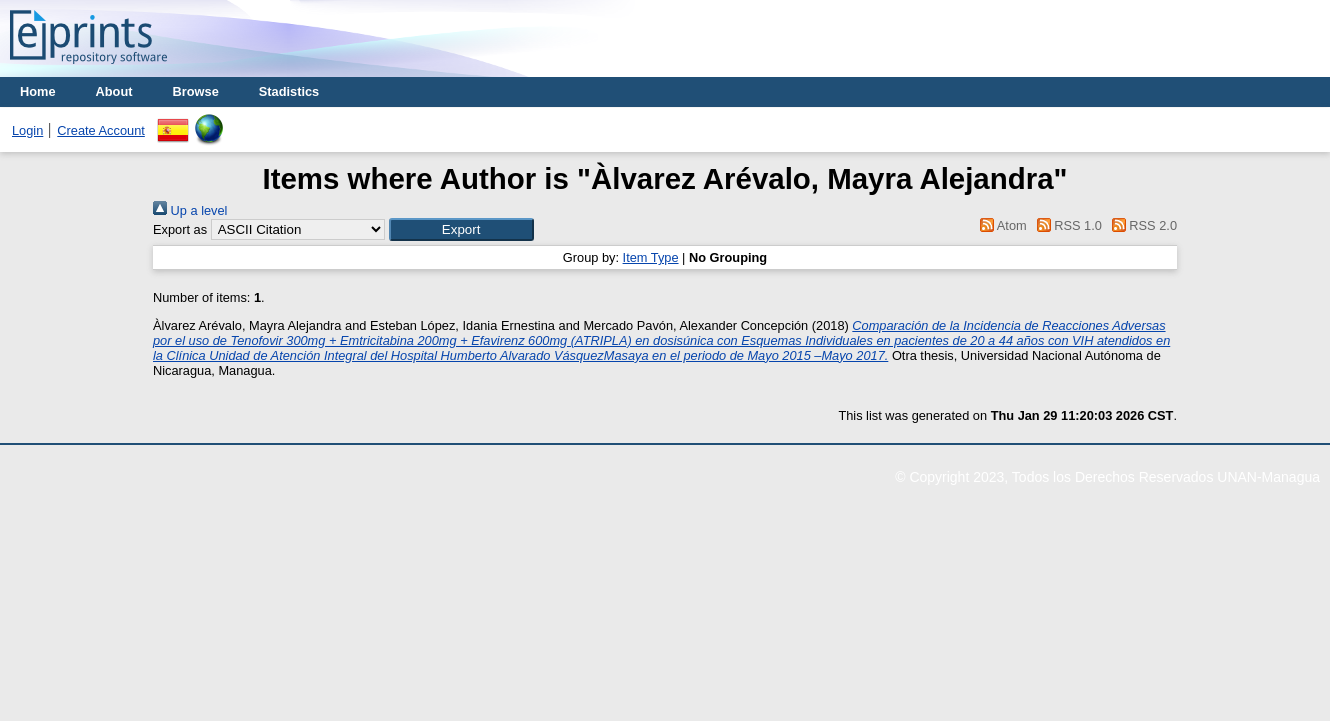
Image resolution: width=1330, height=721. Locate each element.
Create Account (101, 130)
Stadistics (289, 91)
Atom (1000, 225)
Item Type (651, 257)
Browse (196, 91)
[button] (461, 229)
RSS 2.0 (1141, 225)
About (114, 91)
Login (27, 130)
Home (38, 91)
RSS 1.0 (1066, 225)
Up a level (190, 210)
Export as (180, 229)
